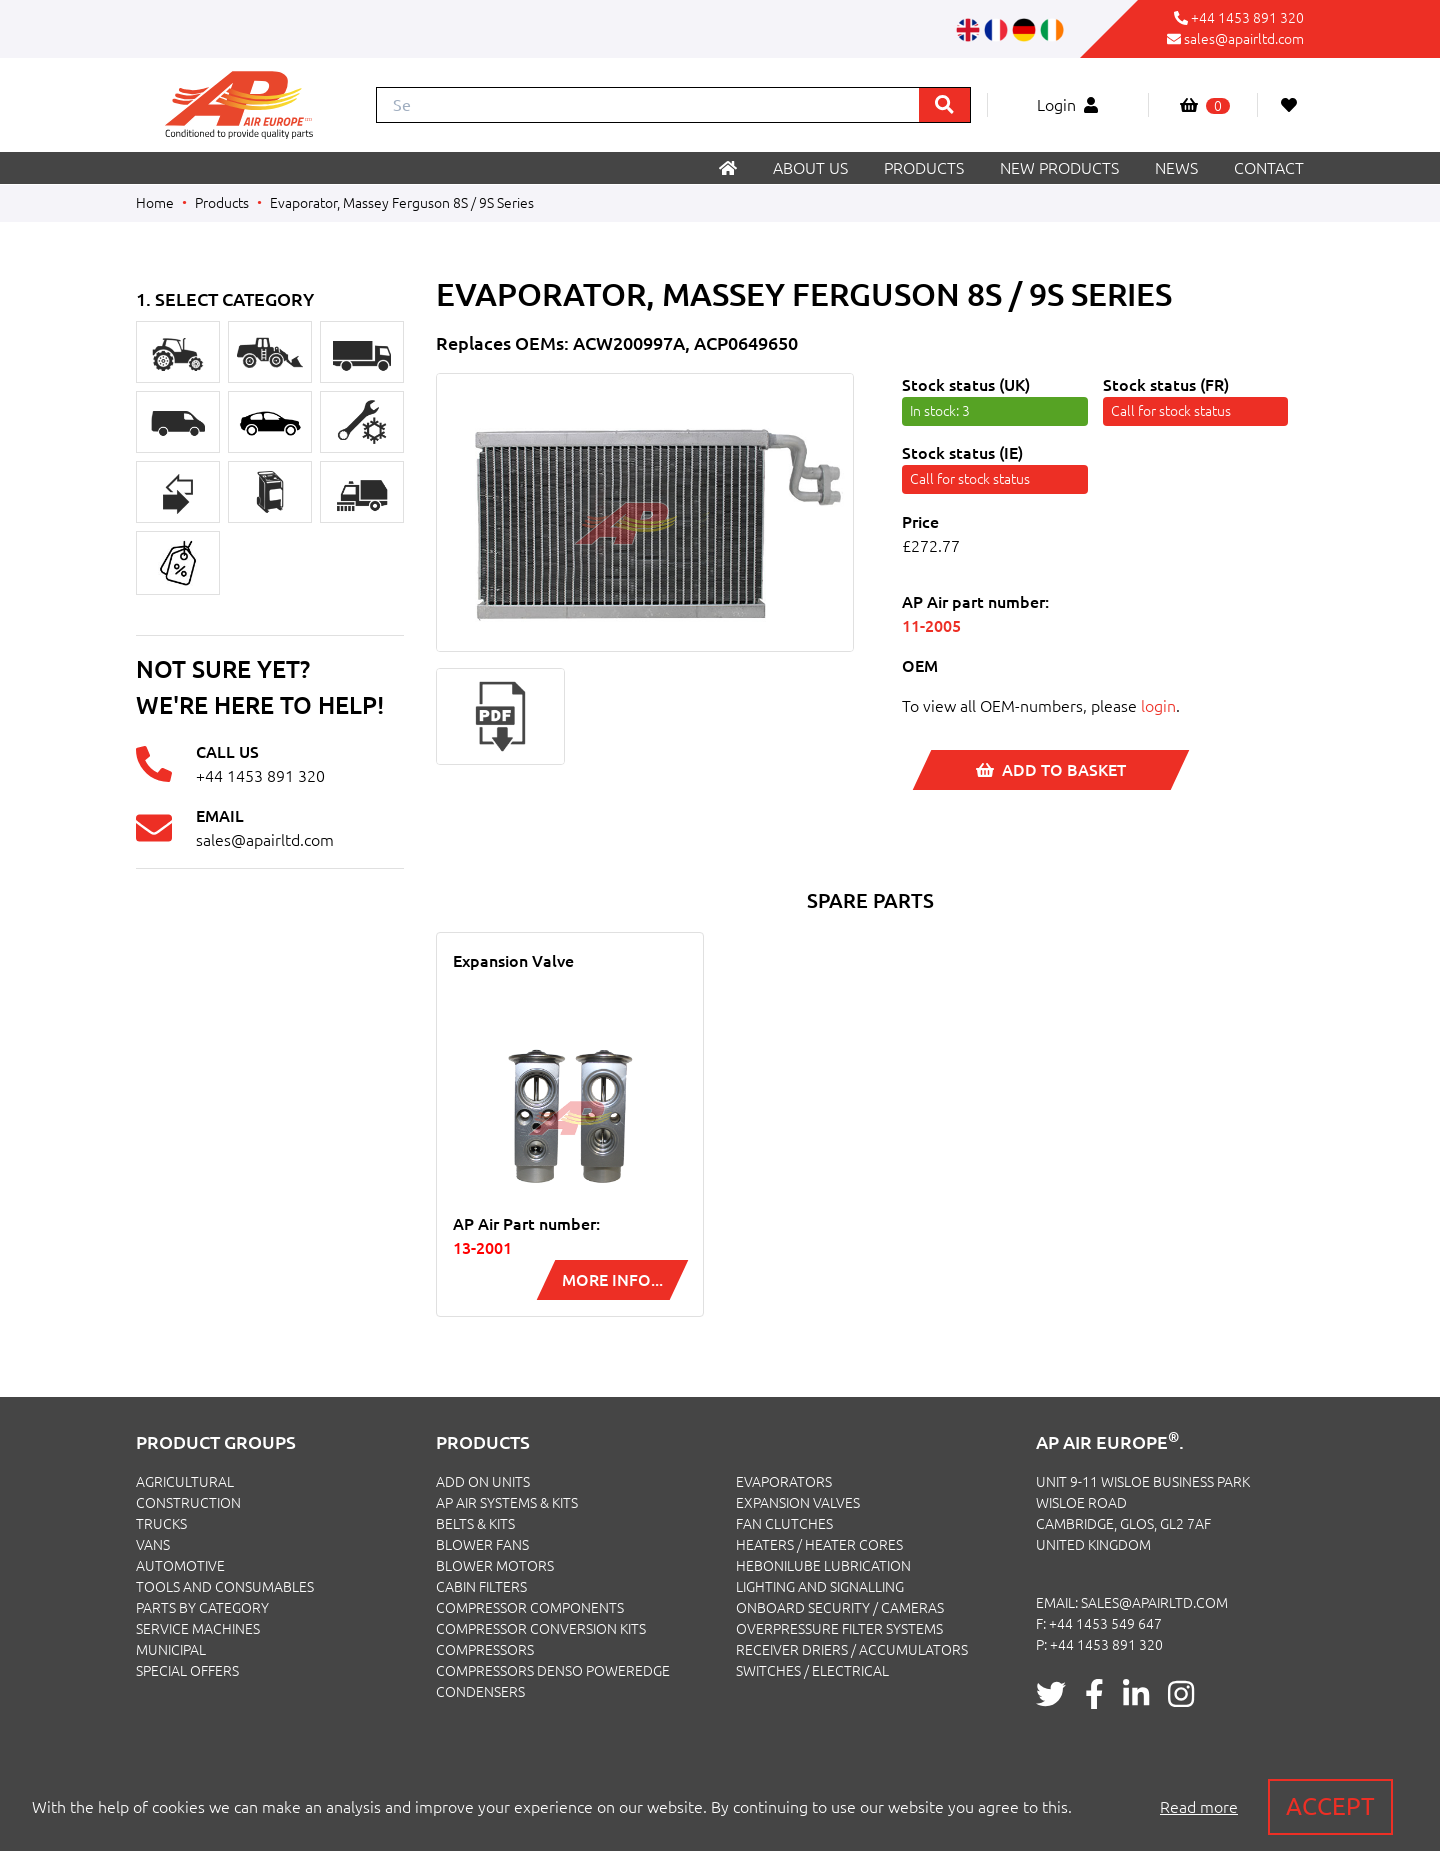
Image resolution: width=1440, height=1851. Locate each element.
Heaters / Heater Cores (819, 1545)
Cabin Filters (481, 1587)
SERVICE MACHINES (198, 1629)
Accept (1330, 1806)
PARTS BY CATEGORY (202, 1608)
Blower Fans (482, 1545)
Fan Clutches (784, 1524)
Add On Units (483, 1482)
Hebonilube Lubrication (823, 1566)
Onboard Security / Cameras (840, 1608)
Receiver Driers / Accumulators (852, 1650)
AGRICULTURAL (185, 1482)
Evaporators (784, 1482)
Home (155, 203)
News (1176, 168)
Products (924, 168)
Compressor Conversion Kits (541, 1629)
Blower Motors (495, 1566)
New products (1059, 168)
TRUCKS (161, 1524)
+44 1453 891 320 (1247, 18)
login (1158, 706)
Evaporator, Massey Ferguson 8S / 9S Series (402, 203)
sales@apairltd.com (1244, 39)
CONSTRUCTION (188, 1503)
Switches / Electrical (812, 1671)
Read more (1199, 1807)
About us (810, 168)
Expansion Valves (798, 1503)
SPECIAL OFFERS (187, 1671)
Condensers (480, 1692)
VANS (153, 1545)
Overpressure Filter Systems (839, 1629)
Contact (1269, 168)
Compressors (485, 1650)
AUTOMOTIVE (180, 1566)
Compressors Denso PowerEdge (553, 1671)
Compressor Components (530, 1608)
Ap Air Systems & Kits (507, 1503)
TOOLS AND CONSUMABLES (225, 1587)
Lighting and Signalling (820, 1587)
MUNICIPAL (171, 1650)
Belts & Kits (475, 1524)
